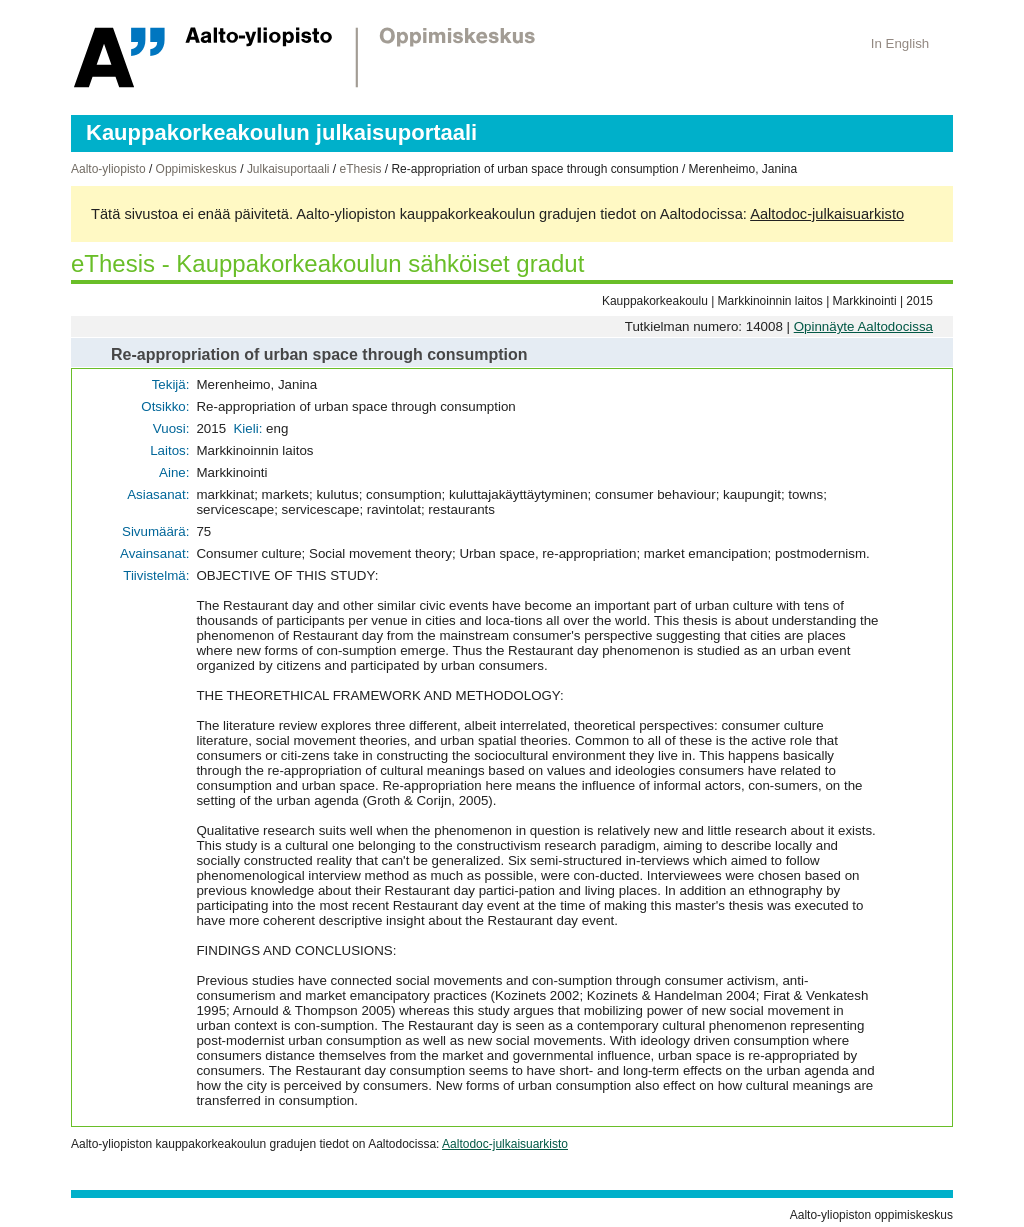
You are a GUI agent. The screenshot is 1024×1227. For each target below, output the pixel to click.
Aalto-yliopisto (108, 169)
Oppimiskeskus (196, 169)
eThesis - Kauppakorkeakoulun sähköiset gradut (327, 263)
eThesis (360, 169)
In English (900, 43)
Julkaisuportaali (288, 169)
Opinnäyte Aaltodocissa (863, 326)
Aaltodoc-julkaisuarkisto (827, 214)
